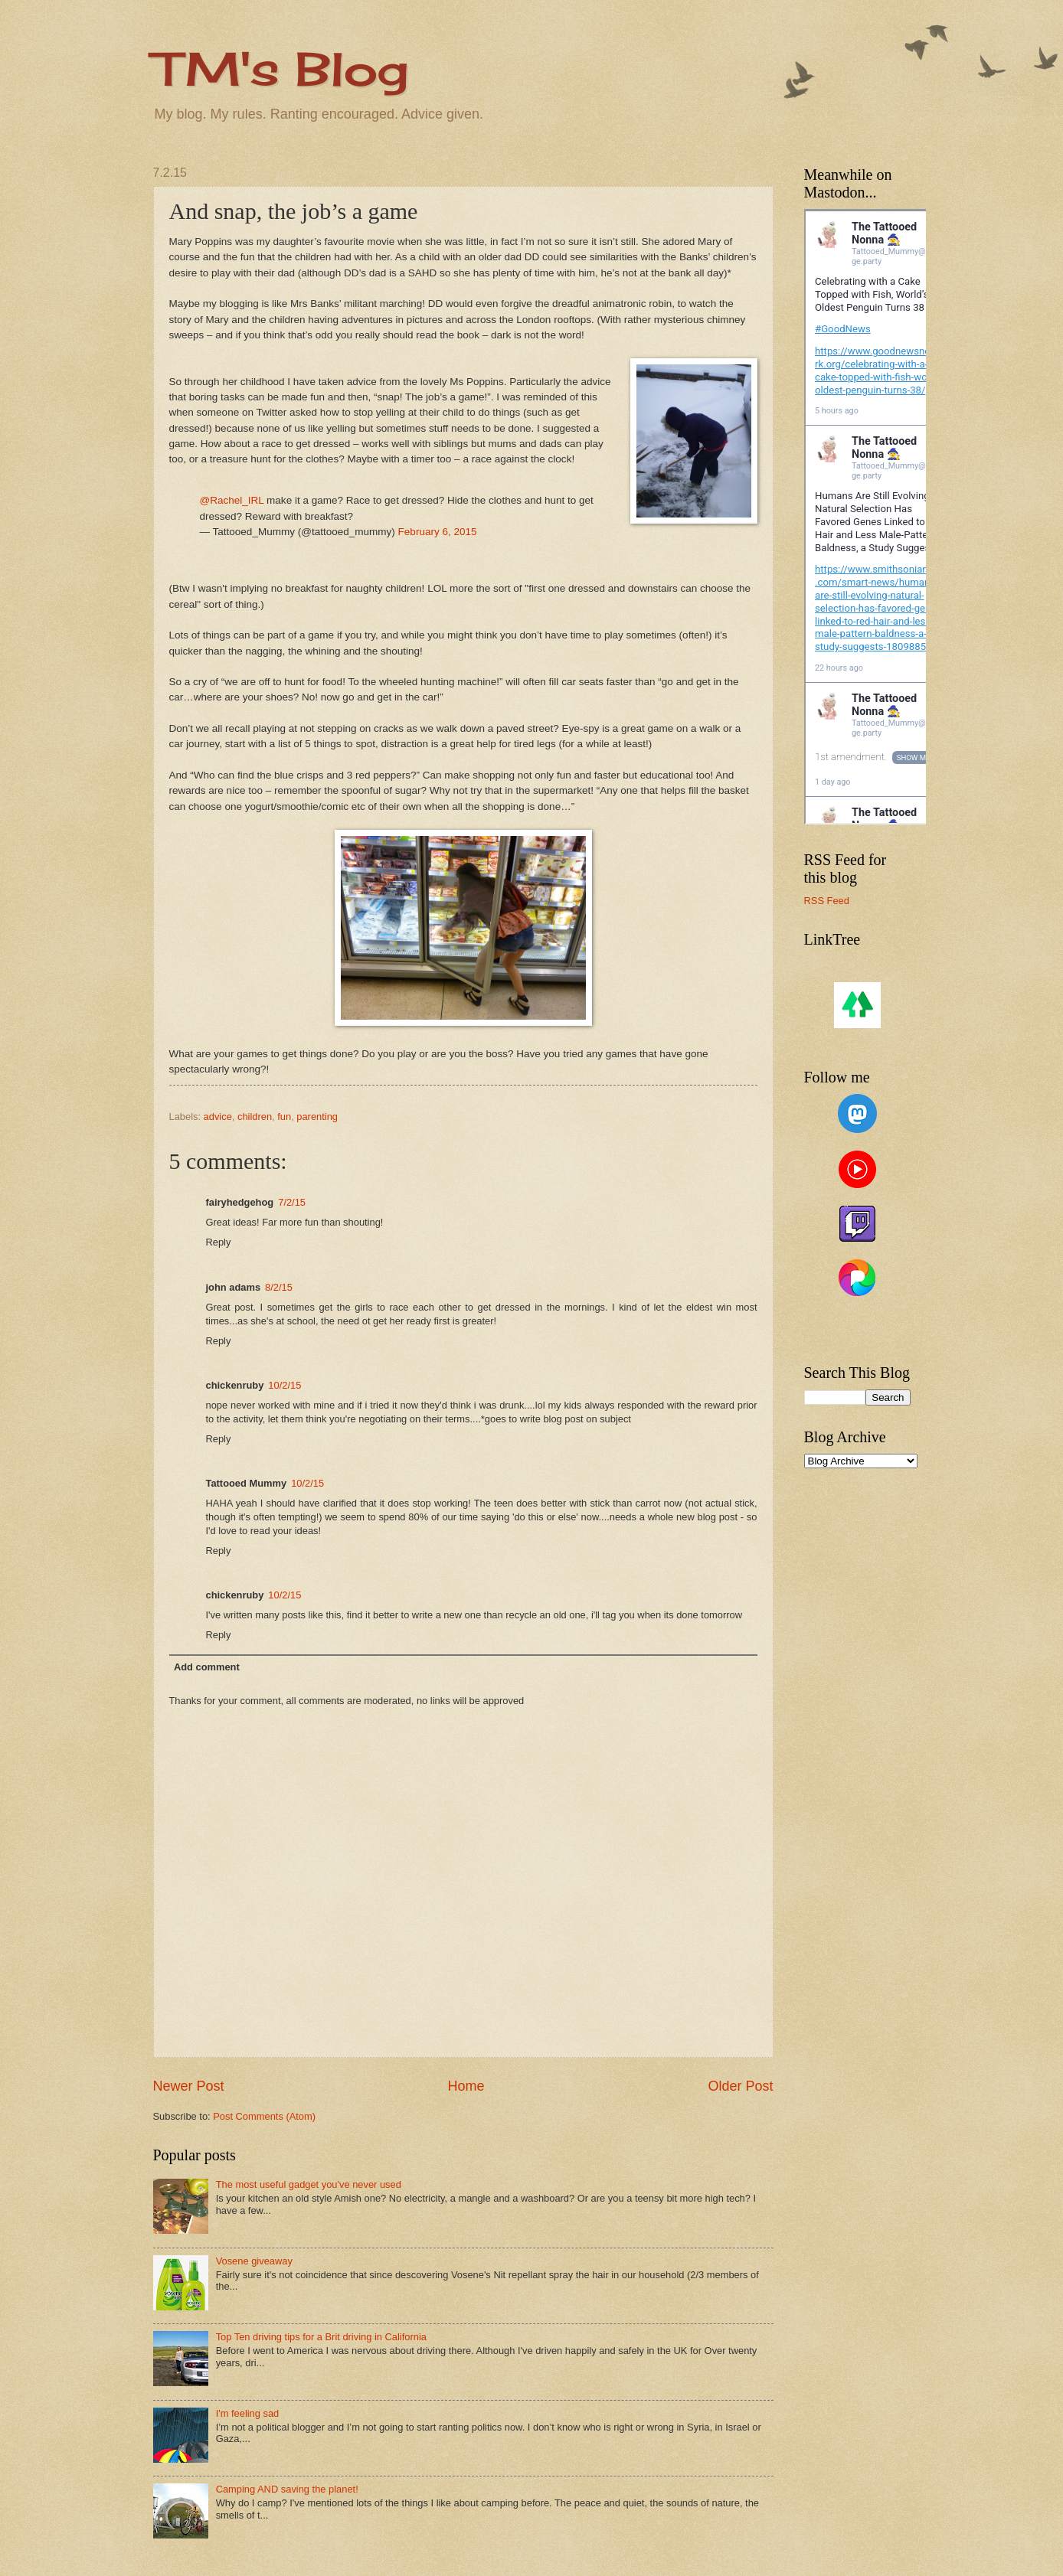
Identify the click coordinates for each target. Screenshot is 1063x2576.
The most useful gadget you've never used (308, 2184)
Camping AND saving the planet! (287, 2489)
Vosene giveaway (254, 2261)
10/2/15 (284, 1385)
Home (465, 2086)
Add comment (207, 1667)
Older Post (740, 2086)
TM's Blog (280, 68)
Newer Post (188, 2086)
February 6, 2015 (437, 531)
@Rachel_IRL (232, 500)
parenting (317, 1116)
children (254, 1116)
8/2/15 (279, 1287)
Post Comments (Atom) (264, 2116)
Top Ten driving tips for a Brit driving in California (321, 2337)
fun (284, 1116)
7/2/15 (292, 1202)
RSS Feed (826, 900)
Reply (218, 1242)
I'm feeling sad (248, 2413)
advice (218, 1116)
